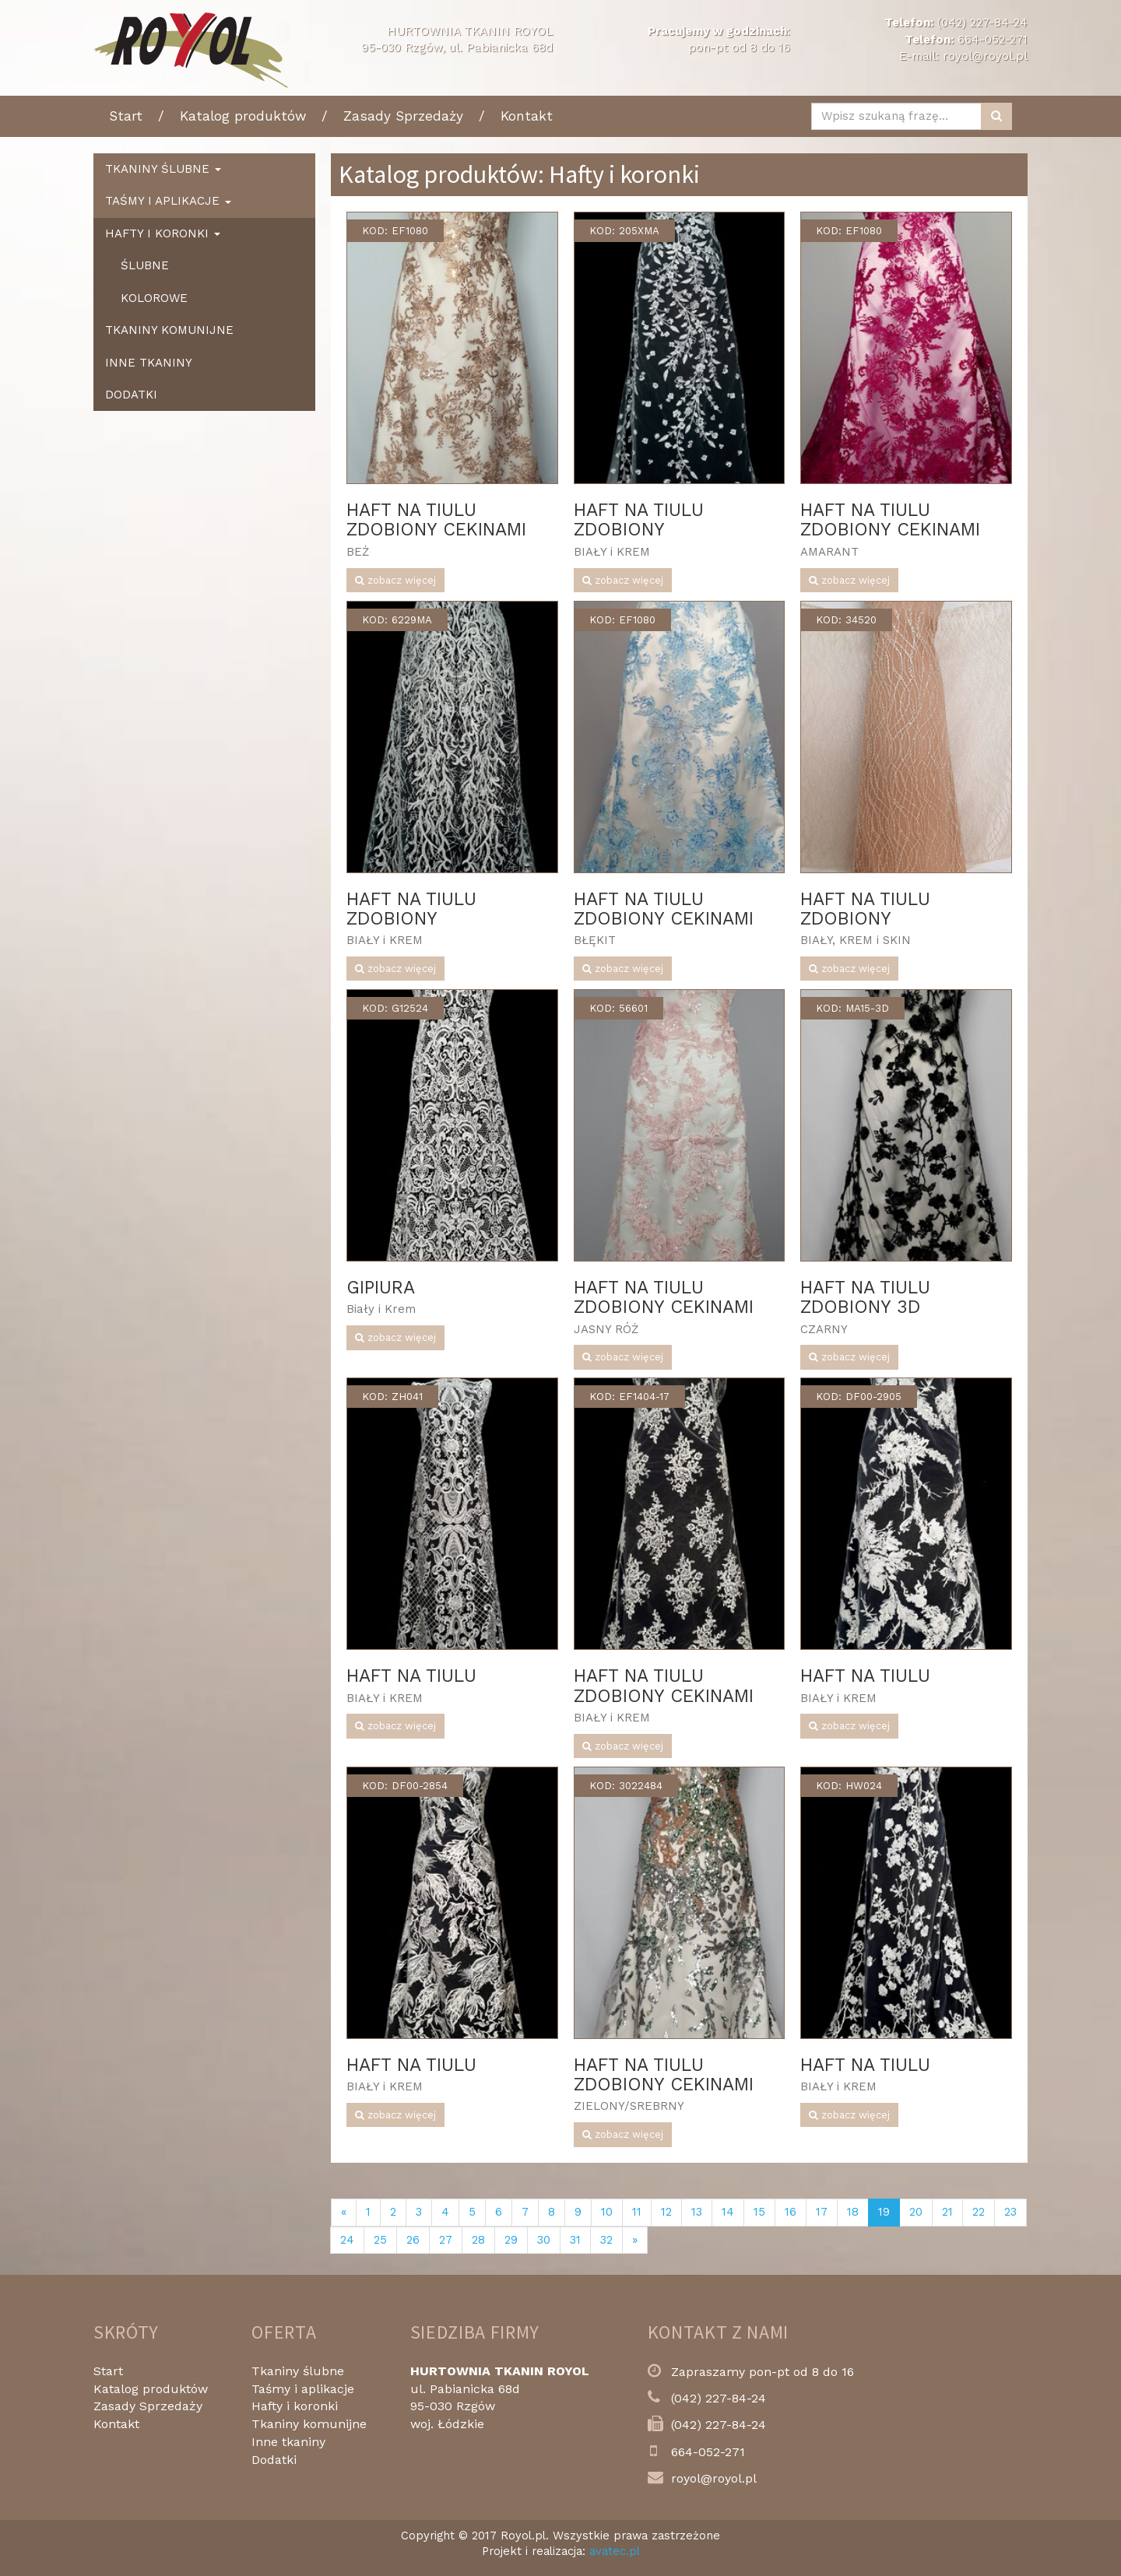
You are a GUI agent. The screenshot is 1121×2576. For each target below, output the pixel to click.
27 (445, 2240)
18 (853, 2212)
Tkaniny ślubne (297, 2371)
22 (978, 2212)
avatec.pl (614, 2551)
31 (575, 2240)
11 (636, 2212)
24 (347, 2240)
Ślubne (145, 265)
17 (822, 2212)
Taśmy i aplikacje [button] (168, 201)
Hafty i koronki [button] (162, 233)
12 (666, 2212)
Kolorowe (154, 298)
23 (1010, 2212)
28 (478, 2240)
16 (790, 2212)
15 (759, 2212)
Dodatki (131, 395)
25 (380, 2240)
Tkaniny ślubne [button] (163, 169)
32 (606, 2240)
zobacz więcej (395, 580)
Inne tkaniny (148, 363)
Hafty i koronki (294, 2406)
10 (607, 2212)
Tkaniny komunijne (169, 330)
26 (413, 2240)
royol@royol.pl (985, 56)
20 (915, 2212)
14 (728, 2212)
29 (511, 2240)
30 (543, 2240)
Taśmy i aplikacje (302, 2388)
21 (947, 2212)
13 (696, 2212)
